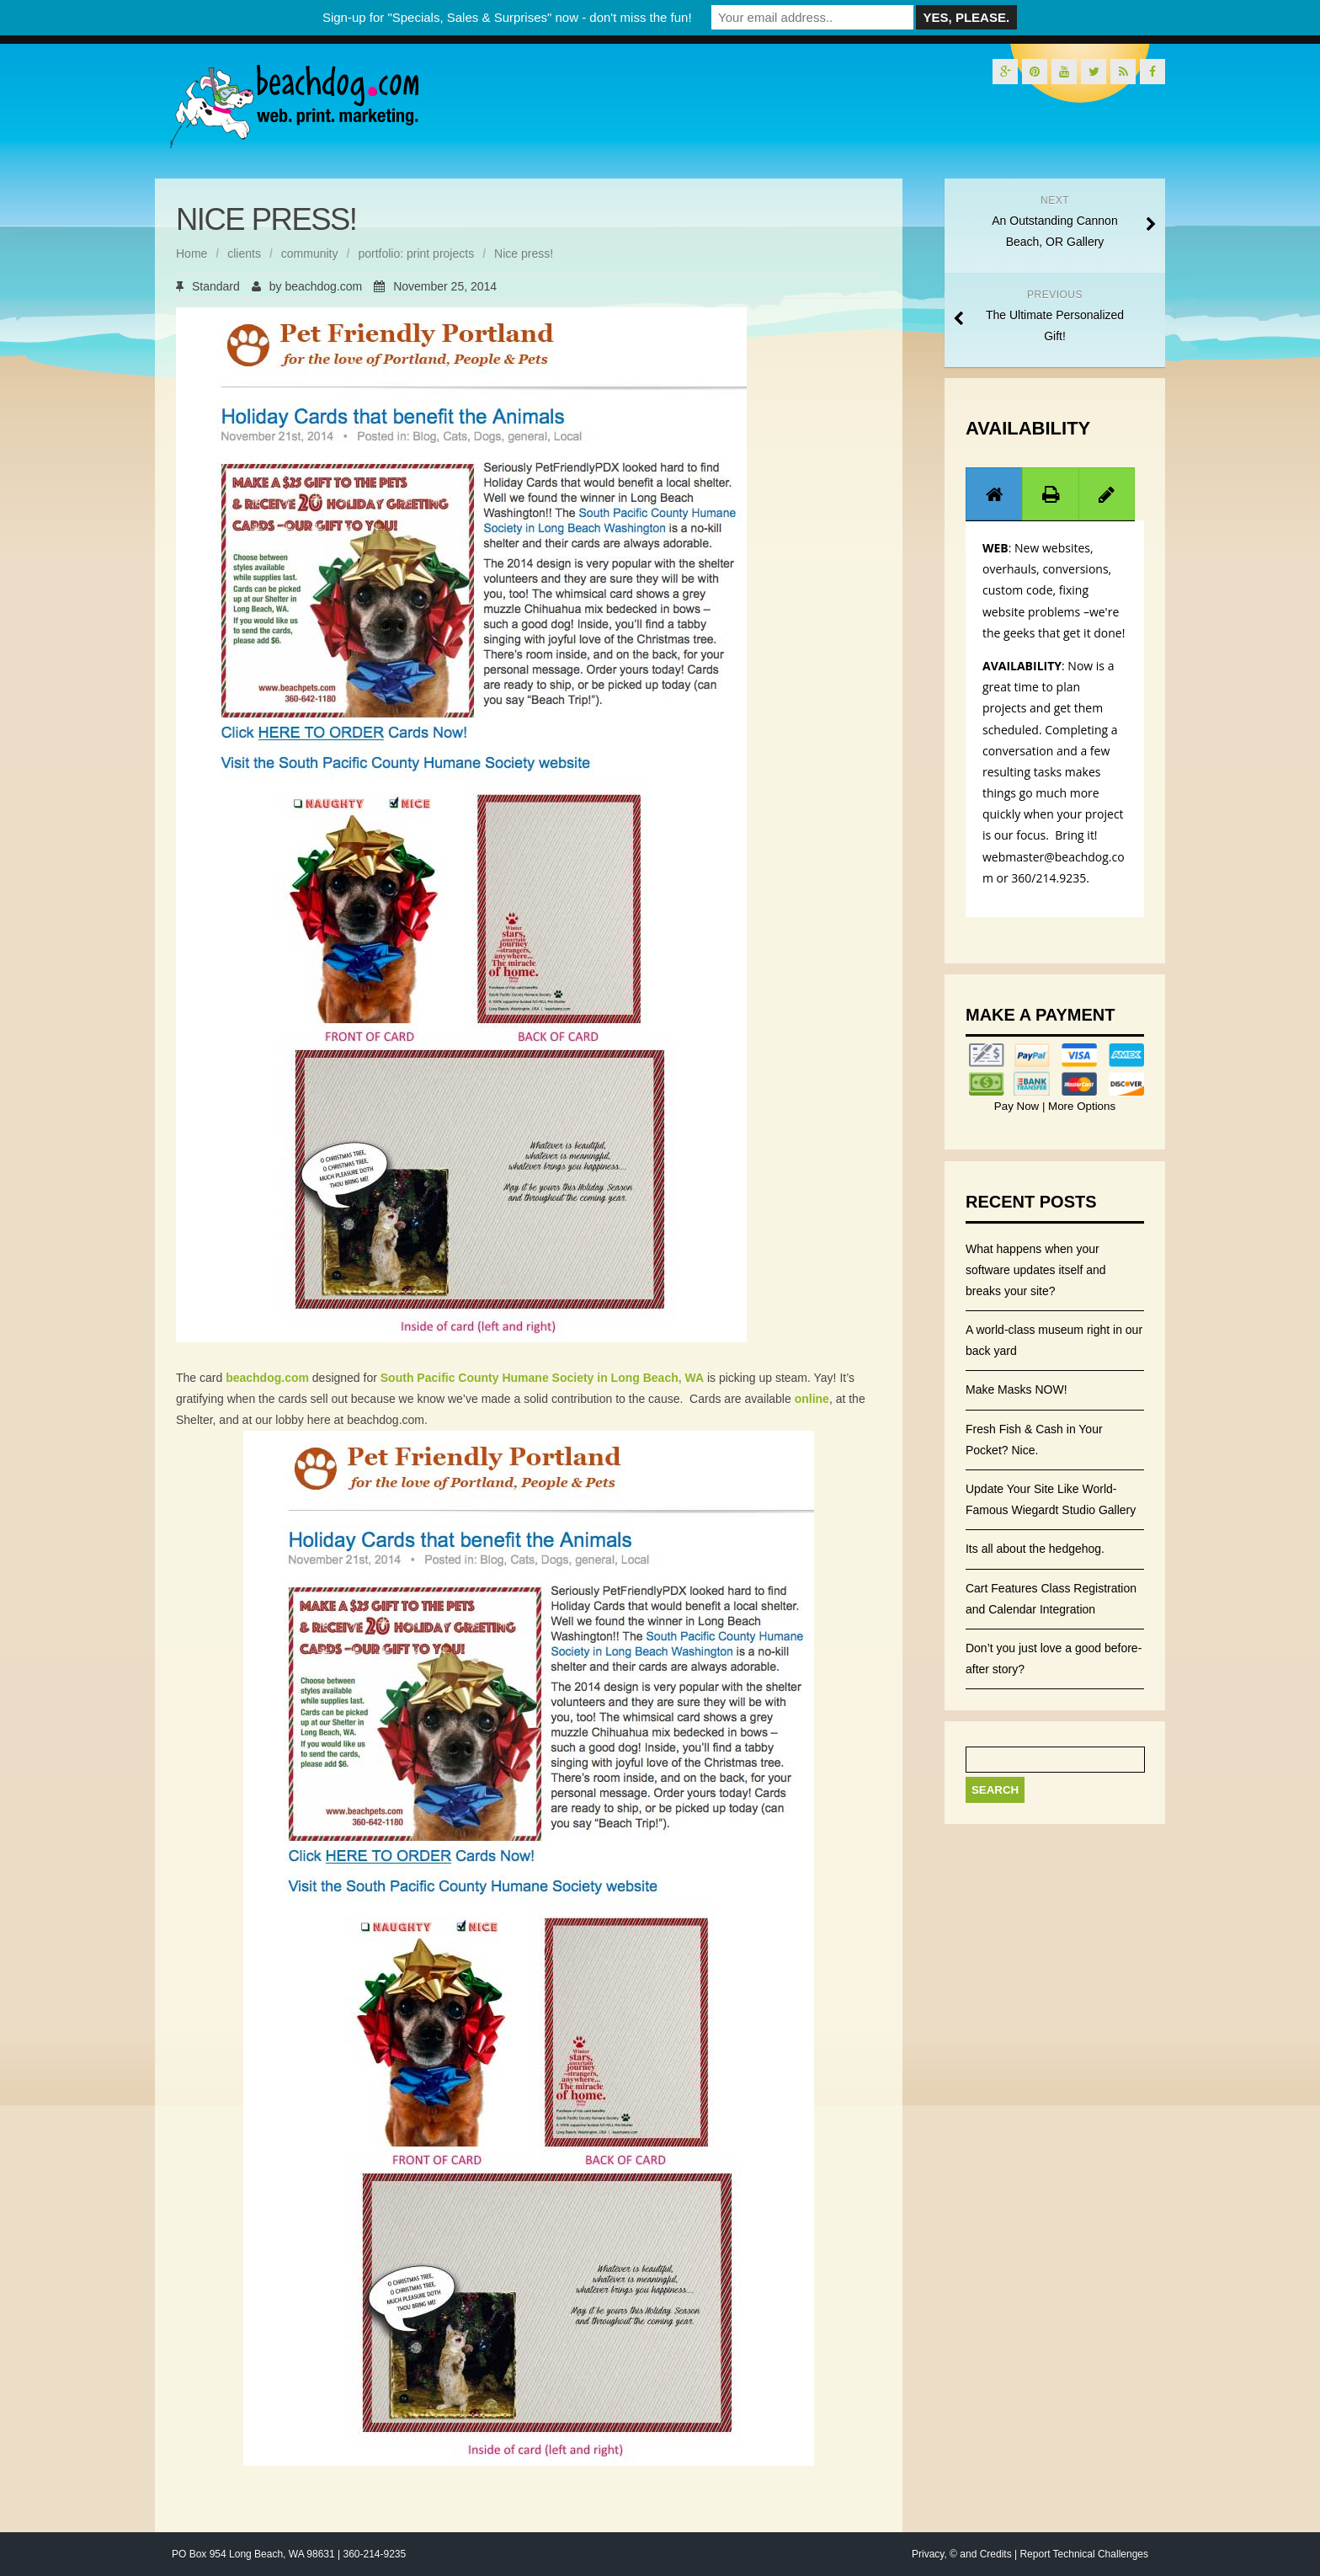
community (309, 253)
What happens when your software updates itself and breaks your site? (1036, 1270)
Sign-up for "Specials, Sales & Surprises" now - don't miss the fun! (507, 17)
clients (244, 253)
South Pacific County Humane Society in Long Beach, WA (542, 1377)
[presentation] (994, 494)
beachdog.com (323, 286)
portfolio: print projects (416, 253)
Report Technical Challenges (1083, 2554)
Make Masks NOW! (1016, 1389)
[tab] (994, 493)
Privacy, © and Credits (962, 2554)
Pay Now (1018, 1106)
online (812, 1398)
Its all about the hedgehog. (1035, 1548)
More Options (1080, 1106)
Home (191, 253)
